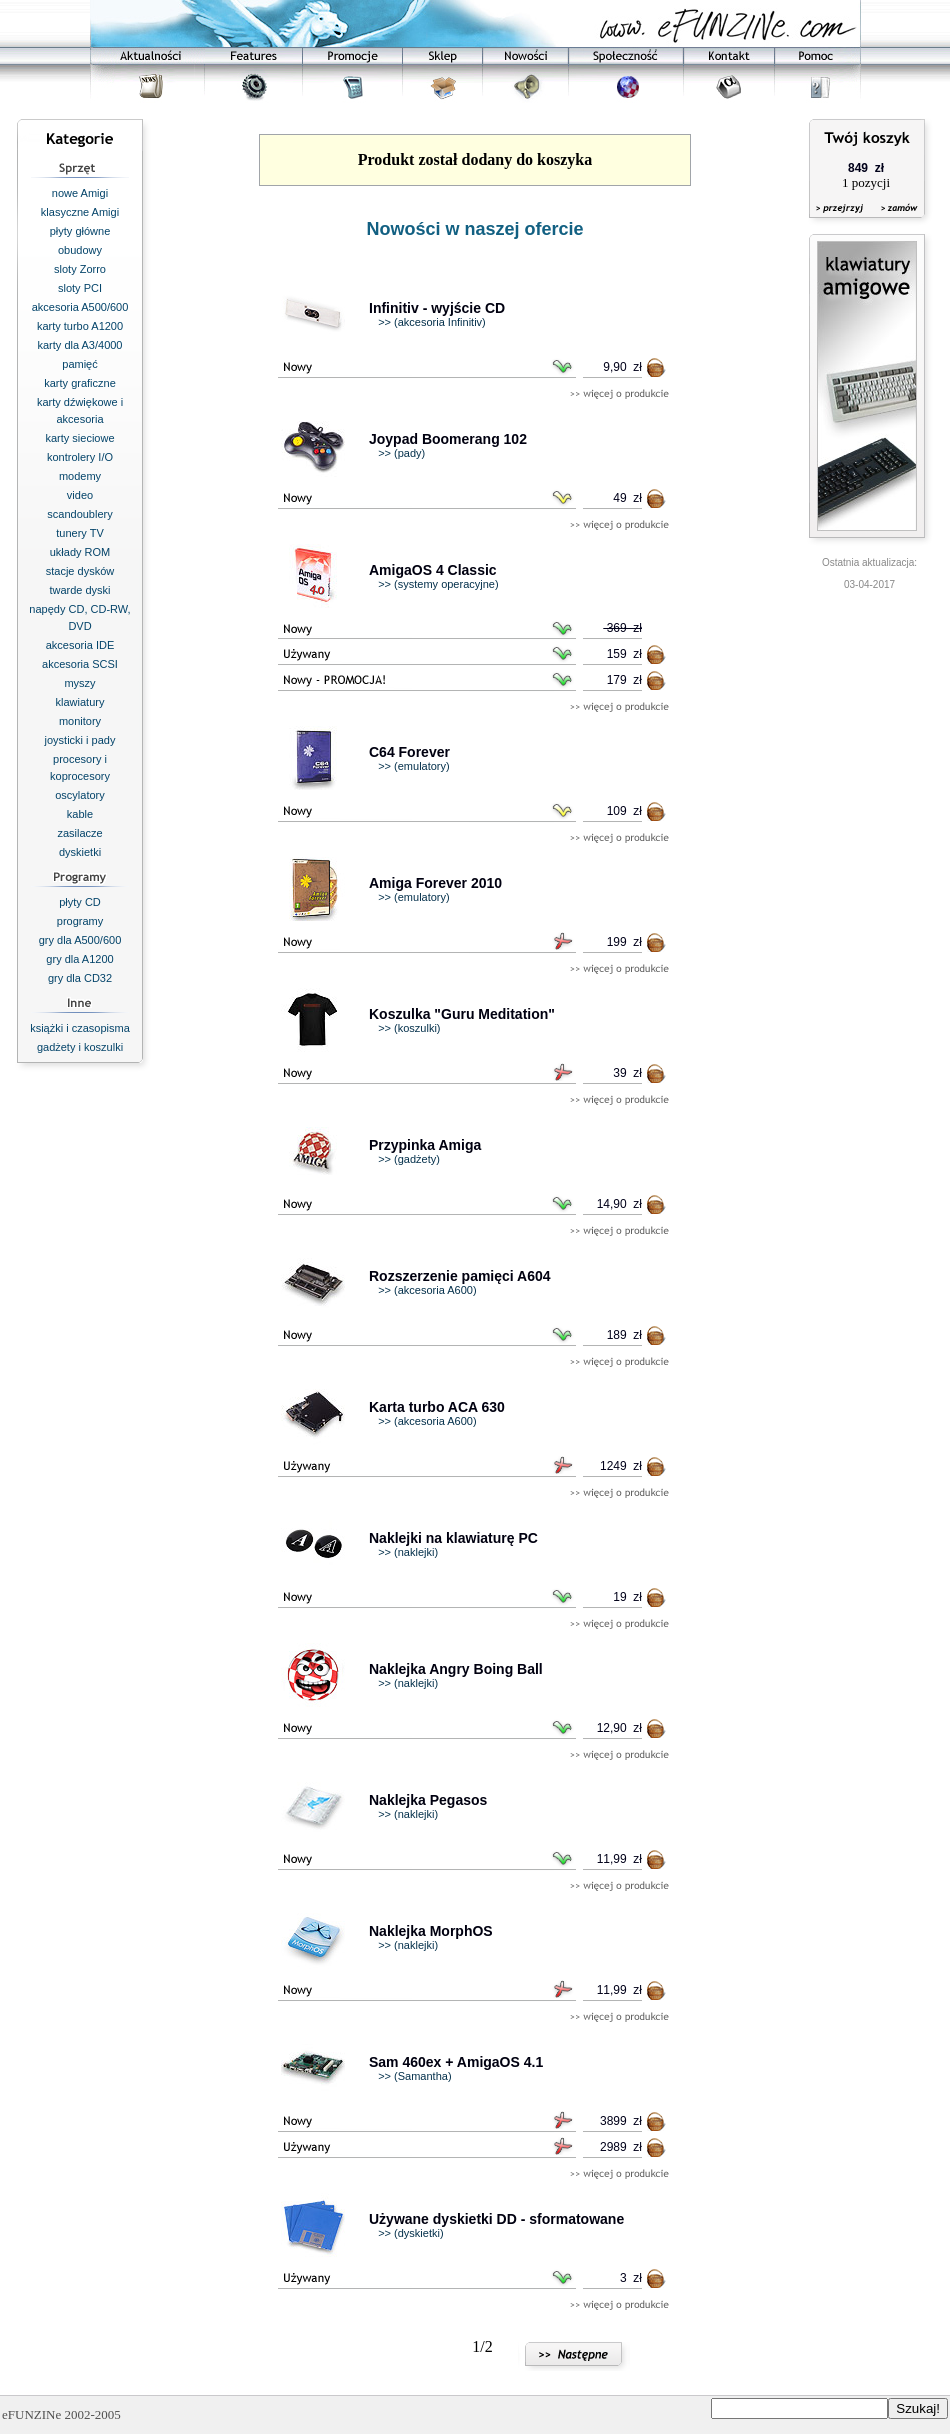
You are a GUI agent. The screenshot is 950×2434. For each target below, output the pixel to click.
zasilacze (79, 833)
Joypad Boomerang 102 (448, 439)
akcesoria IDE (80, 645)
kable (80, 814)
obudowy (80, 250)
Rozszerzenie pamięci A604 (460, 1276)
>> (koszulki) (409, 1028)
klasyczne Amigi (80, 212)
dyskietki (80, 852)
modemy (80, 476)
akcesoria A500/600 (80, 307)
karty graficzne (80, 383)
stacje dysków (80, 571)
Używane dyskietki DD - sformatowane (496, 2219)
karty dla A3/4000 (79, 345)
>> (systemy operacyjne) (438, 584)
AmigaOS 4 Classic (433, 570)
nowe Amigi (80, 193)
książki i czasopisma (80, 1028)
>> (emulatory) (414, 766)
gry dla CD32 (80, 978)
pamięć (79, 364)
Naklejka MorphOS (431, 1931)
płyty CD (80, 902)
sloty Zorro (80, 269)
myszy (79, 683)
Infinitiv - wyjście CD (437, 308)
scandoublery (79, 514)
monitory (80, 721)
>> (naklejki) (408, 1552)
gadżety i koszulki (80, 1047)
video (80, 495)
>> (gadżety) (409, 1159)
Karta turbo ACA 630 (437, 1407)
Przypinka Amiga (425, 1145)
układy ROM (80, 552)
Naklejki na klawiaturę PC (453, 1538)
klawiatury (80, 702)
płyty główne (80, 231)
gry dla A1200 (79, 959)
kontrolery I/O (80, 457)
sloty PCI (80, 288)
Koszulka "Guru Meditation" (462, 1014)
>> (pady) (401, 453)
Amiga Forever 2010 (435, 883)
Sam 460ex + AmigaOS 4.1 (456, 2062)
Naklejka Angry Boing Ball (456, 1669)
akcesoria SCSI (80, 664)
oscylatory (80, 795)
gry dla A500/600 (80, 940)
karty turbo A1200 (80, 326)
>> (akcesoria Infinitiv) (432, 322)
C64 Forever (409, 752)
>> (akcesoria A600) (427, 1290)
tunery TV (80, 533)
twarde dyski (79, 590)
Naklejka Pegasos (428, 1800)
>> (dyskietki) (410, 2233)
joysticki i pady (80, 740)
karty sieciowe (79, 438)
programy (80, 921)
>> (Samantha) (414, 2076)
